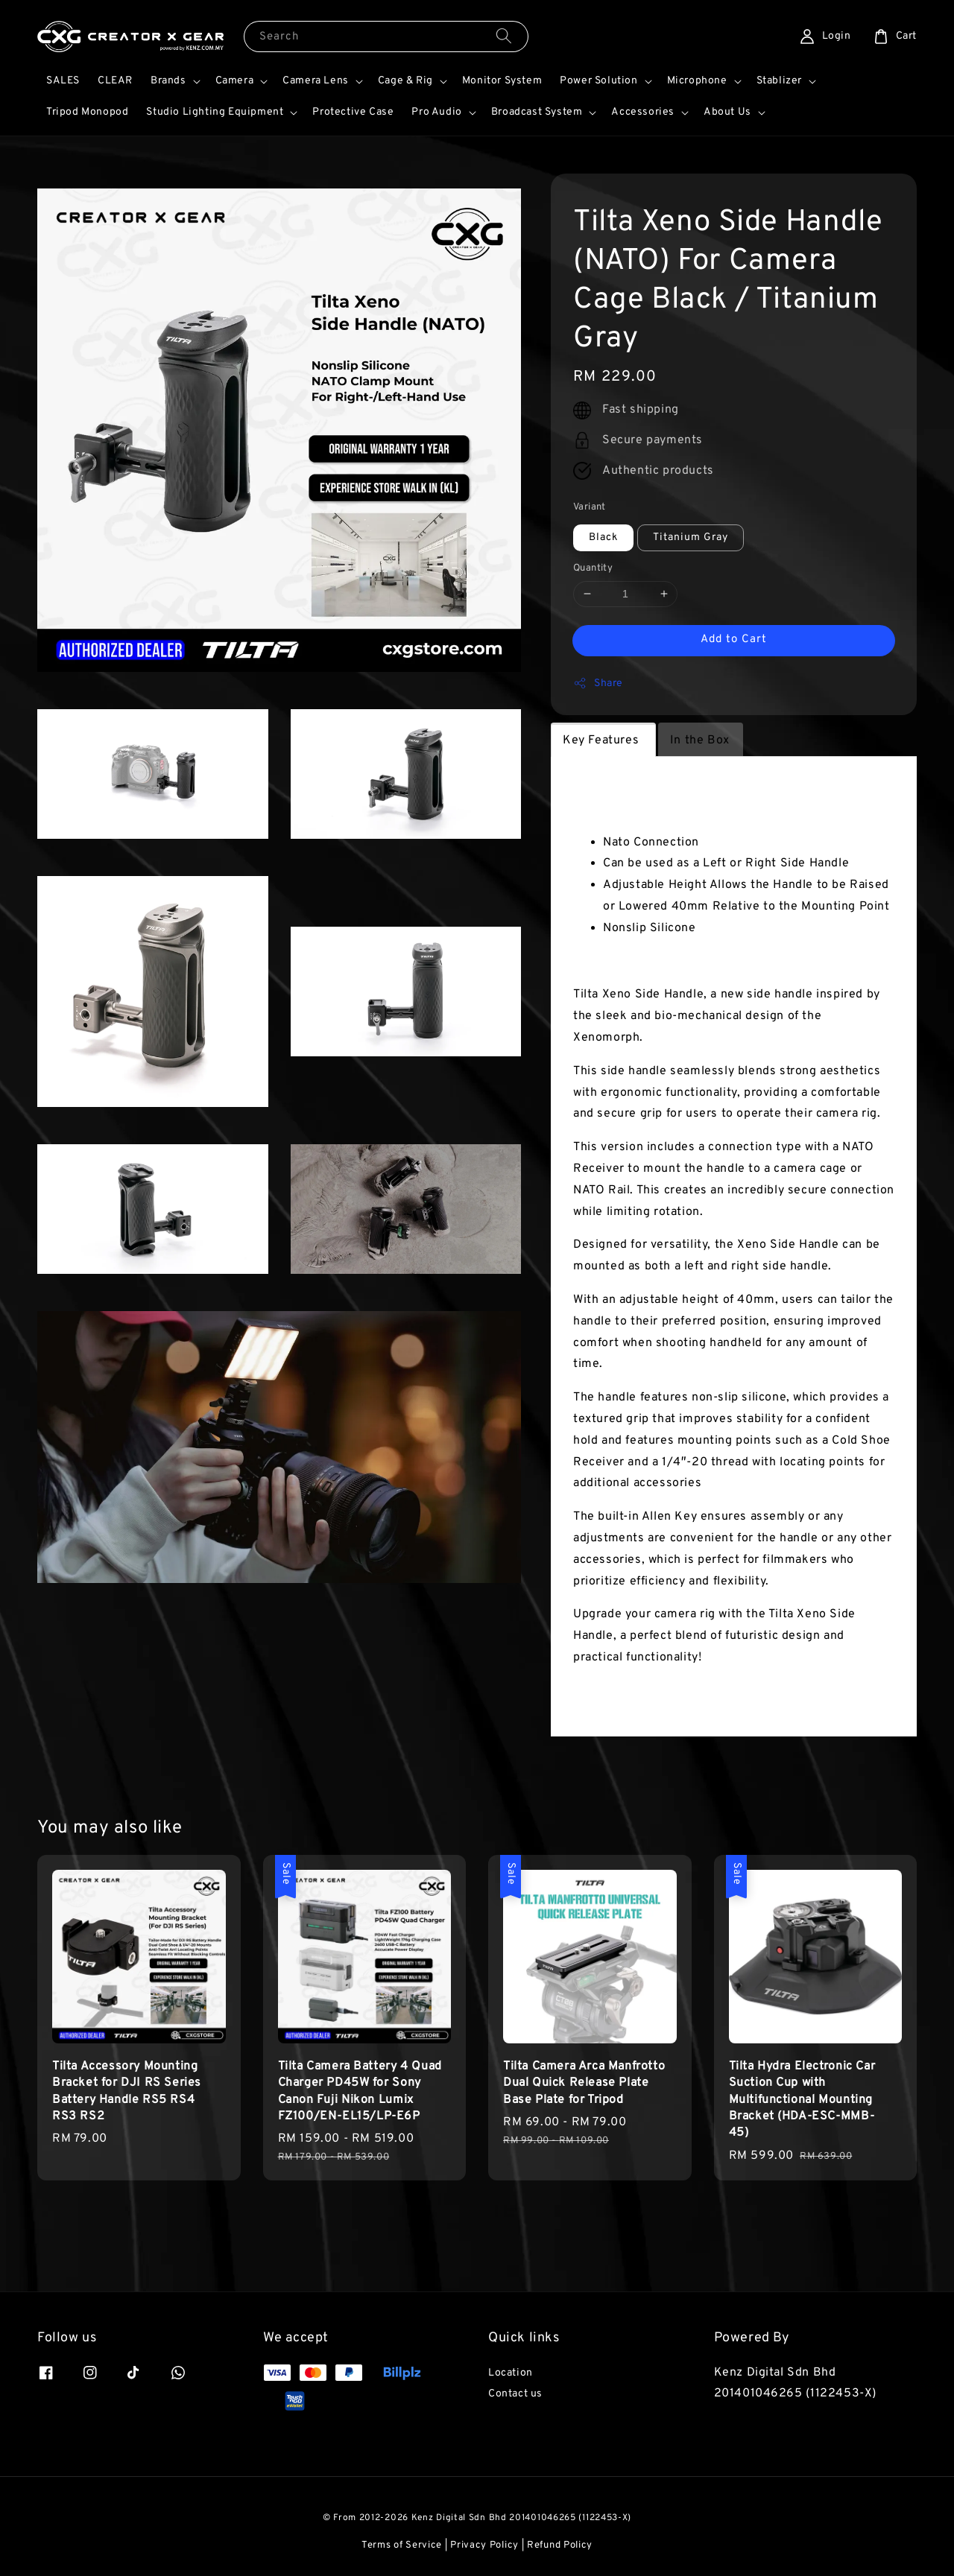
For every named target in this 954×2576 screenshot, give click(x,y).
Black (603, 537)
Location (510, 2373)
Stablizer (779, 80)
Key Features (602, 740)
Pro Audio (436, 112)
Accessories (643, 112)
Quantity (593, 568)
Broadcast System (537, 112)
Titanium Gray (690, 537)
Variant (589, 507)
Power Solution (598, 80)
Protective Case (353, 112)
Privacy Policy (484, 2545)
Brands (168, 80)
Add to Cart (734, 639)
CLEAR (115, 80)
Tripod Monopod (87, 112)
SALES (63, 80)
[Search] (504, 36)
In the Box (700, 740)
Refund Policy (560, 2545)
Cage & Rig (405, 80)
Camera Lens (315, 80)
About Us (727, 112)
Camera (234, 80)
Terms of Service (401, 2545)
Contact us (515, 2394)
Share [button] (598, 683)
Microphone (697, 80)
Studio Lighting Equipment (214, 112)
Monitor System (502, 80)
